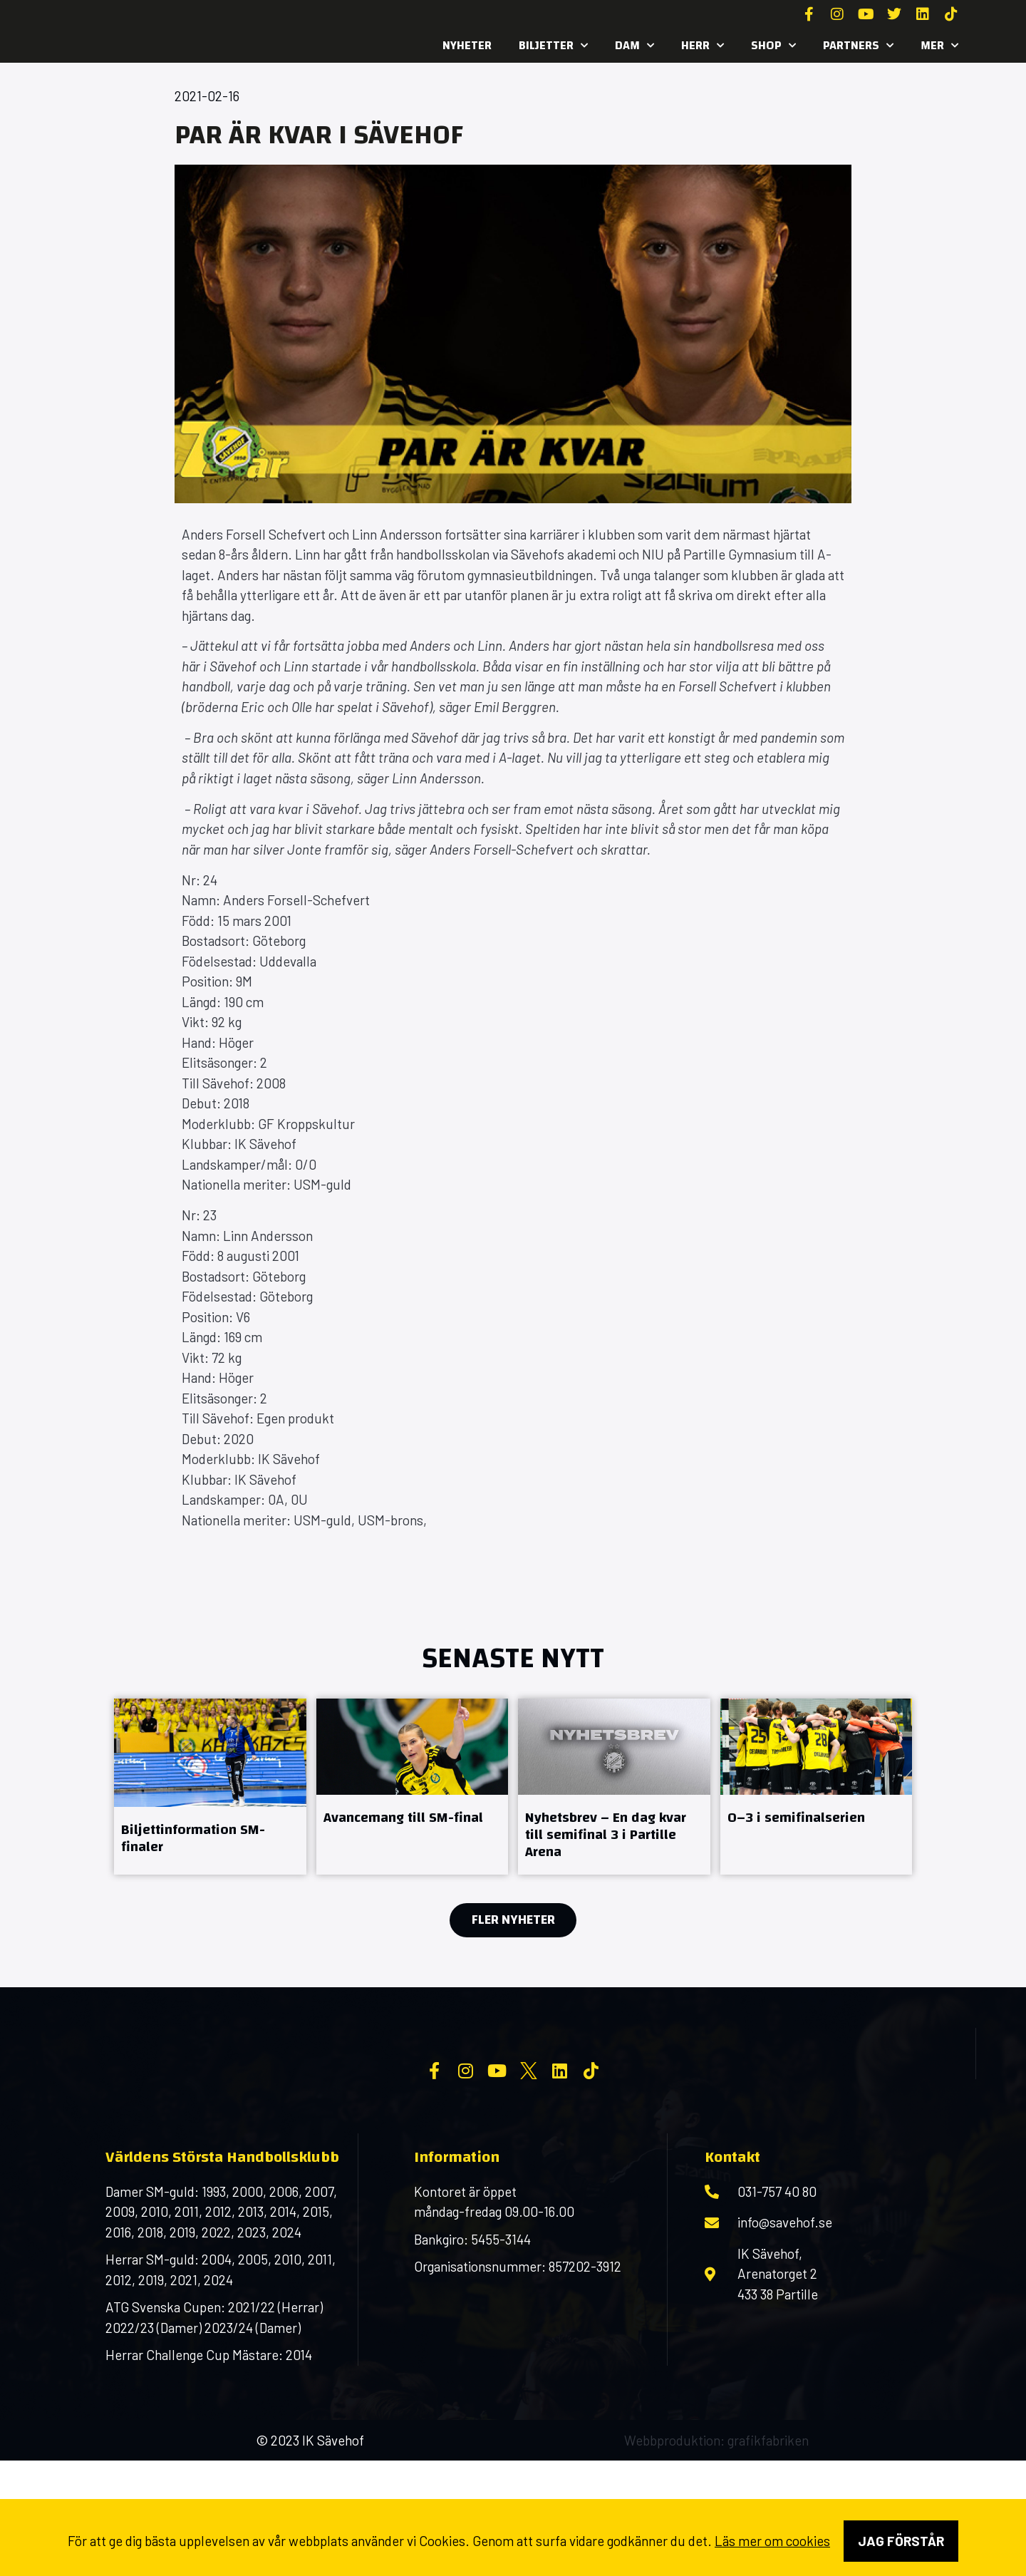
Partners (858, 45)
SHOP (773, 45)
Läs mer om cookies (772, 2541)
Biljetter (553, 45)
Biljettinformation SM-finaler (193, 1838)
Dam (634, 45)
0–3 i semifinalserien (796, 1817)
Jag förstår (901, 2541)
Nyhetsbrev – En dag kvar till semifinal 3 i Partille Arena (605, 1834)
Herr (702, 45)
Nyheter (467, 45)
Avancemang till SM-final (403, 1817)
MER (939, 45)
